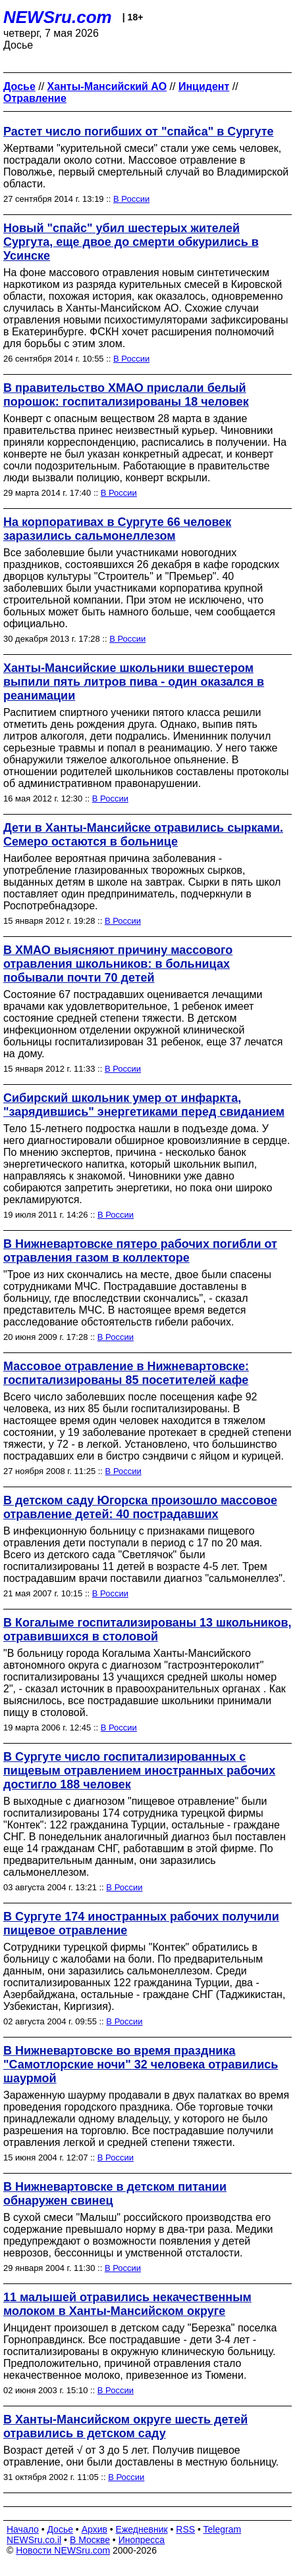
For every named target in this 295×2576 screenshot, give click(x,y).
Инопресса (142, 2540)
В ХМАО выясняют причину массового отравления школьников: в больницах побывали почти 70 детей (117, 963)
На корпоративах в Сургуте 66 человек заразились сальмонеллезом (117, 528)
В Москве (90, 2540)
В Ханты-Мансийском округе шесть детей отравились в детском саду (125, 2426)
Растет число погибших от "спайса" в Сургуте (138, 131)
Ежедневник (142, 2529)
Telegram (222, 2529)
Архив (94, 2529)
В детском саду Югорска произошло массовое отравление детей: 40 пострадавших (140, 1507)
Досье (60, 2529)
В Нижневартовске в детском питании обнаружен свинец (115, 2193)
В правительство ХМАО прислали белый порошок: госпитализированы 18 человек (126, 394)
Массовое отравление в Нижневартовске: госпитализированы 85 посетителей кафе (126, 1373)
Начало (23, 2529)
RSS (185, 2529)
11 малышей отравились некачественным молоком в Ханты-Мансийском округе (127, 2304)
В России (131, 199)
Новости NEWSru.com (63, 2550)
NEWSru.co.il (34, 2540)
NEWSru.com (57, 17)
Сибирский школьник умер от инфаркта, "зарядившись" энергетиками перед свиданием (143, 1104)
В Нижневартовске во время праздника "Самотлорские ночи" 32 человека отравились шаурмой (140, 2064)
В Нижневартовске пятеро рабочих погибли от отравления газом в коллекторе (140, 1250)
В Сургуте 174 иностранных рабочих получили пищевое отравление (141, 1923)
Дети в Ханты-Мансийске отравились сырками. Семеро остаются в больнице (143, 834)
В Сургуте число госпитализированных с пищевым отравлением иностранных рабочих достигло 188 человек (139, 1770)
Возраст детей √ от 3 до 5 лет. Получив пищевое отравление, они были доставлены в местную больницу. (141, 2456)
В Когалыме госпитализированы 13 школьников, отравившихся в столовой (147, 1629)
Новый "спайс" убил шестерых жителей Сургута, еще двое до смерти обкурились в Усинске (131, 242)
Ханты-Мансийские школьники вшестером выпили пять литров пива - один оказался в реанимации (133, 681)
